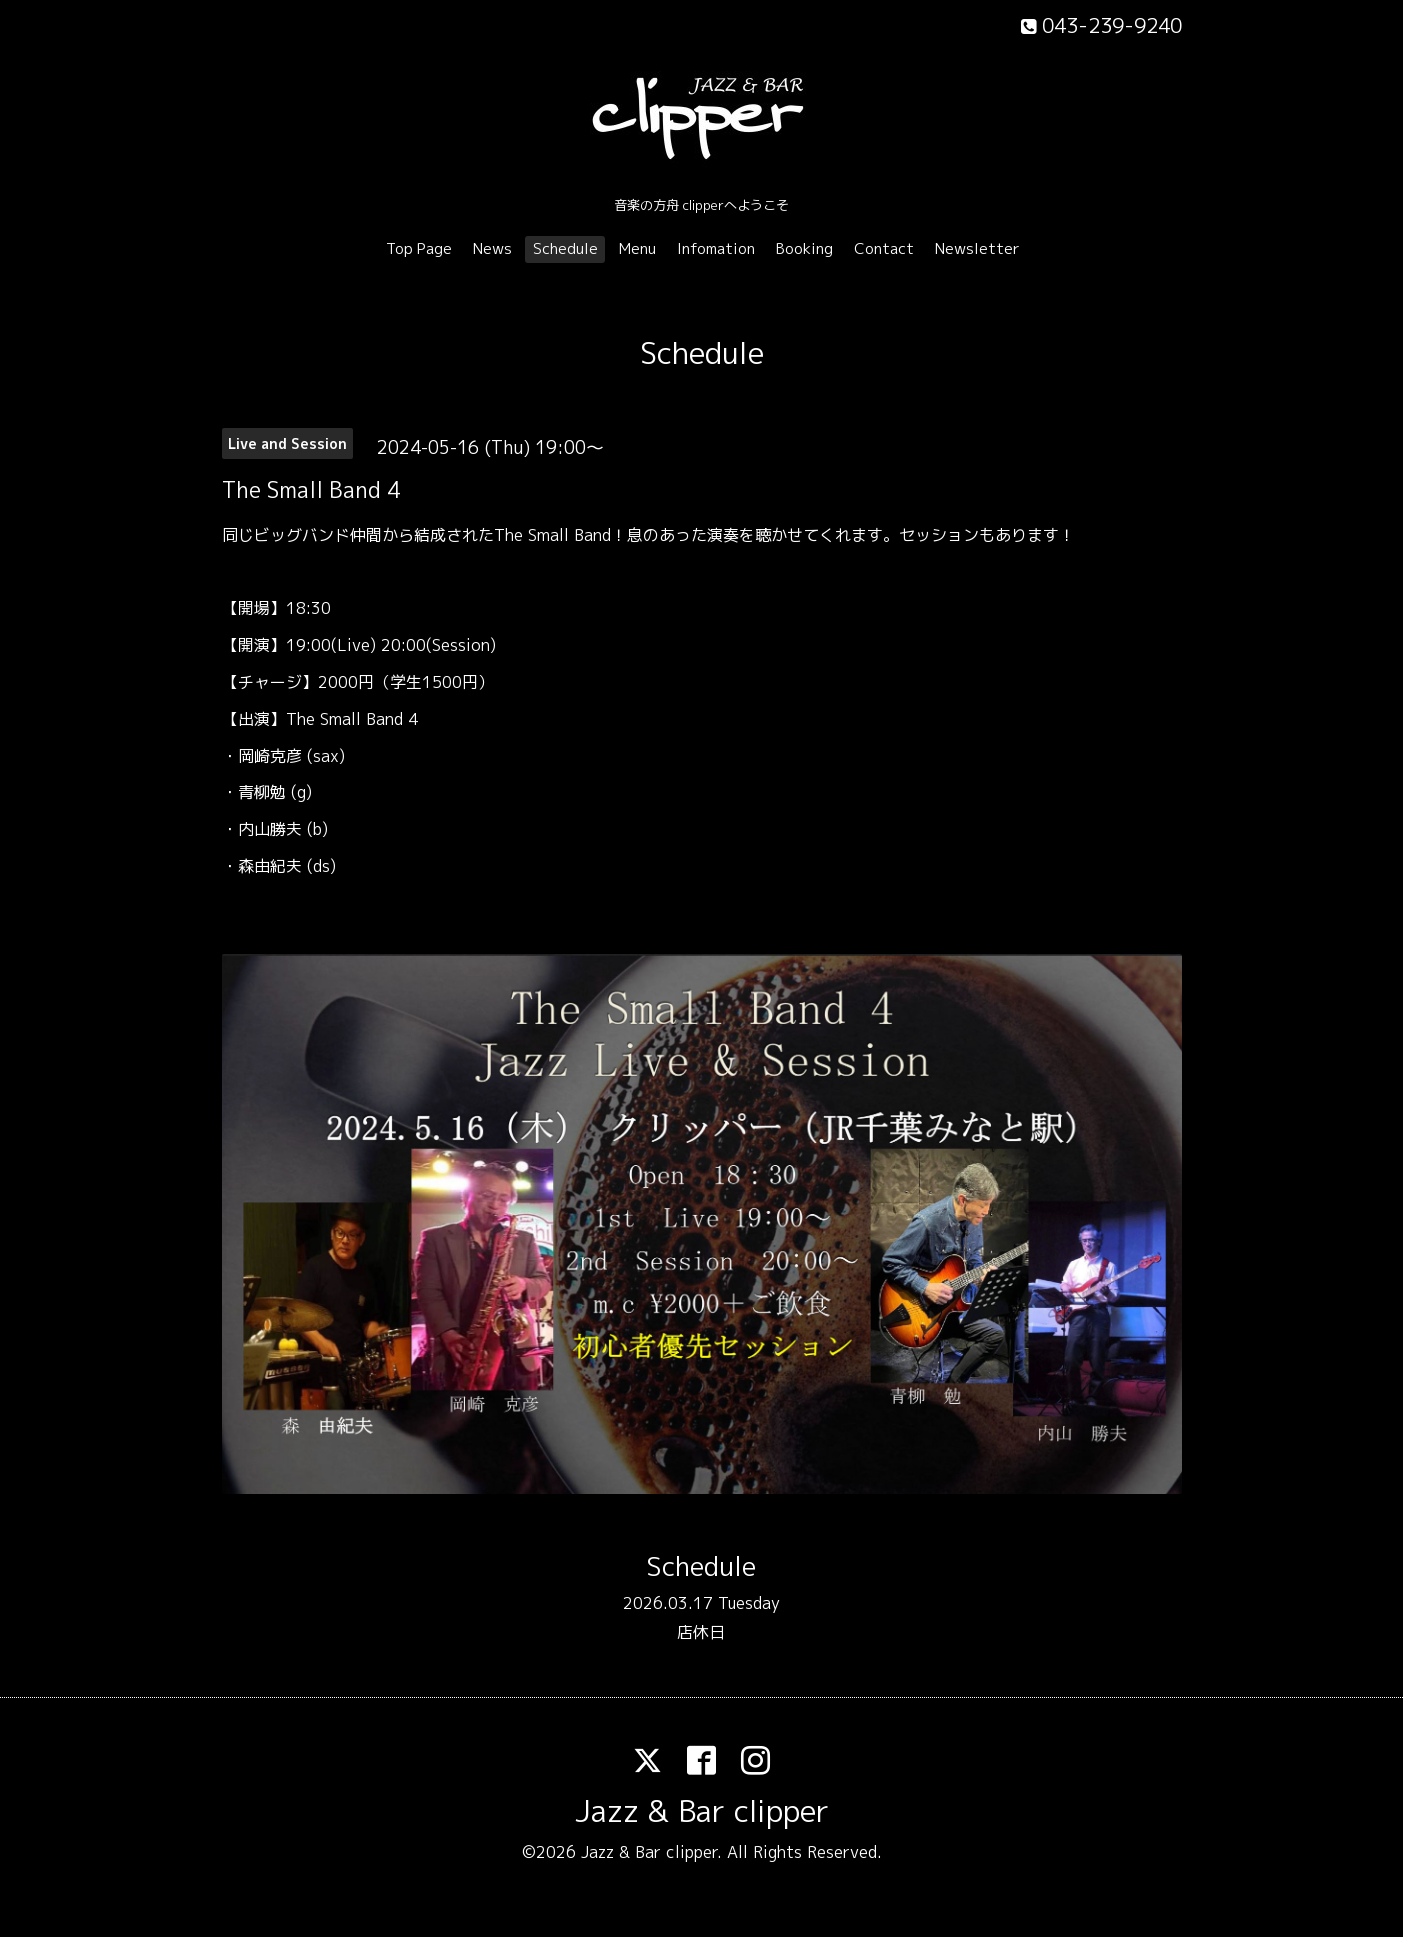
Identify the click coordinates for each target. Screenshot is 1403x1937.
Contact (884, 248)
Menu (637, 248)
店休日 (701, 1632)
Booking (804, 248)
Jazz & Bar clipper (702, 1811)
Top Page (419, 248)
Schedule (565, 248)
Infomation (716, 248)
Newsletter (977, 248)
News (492, 248)
